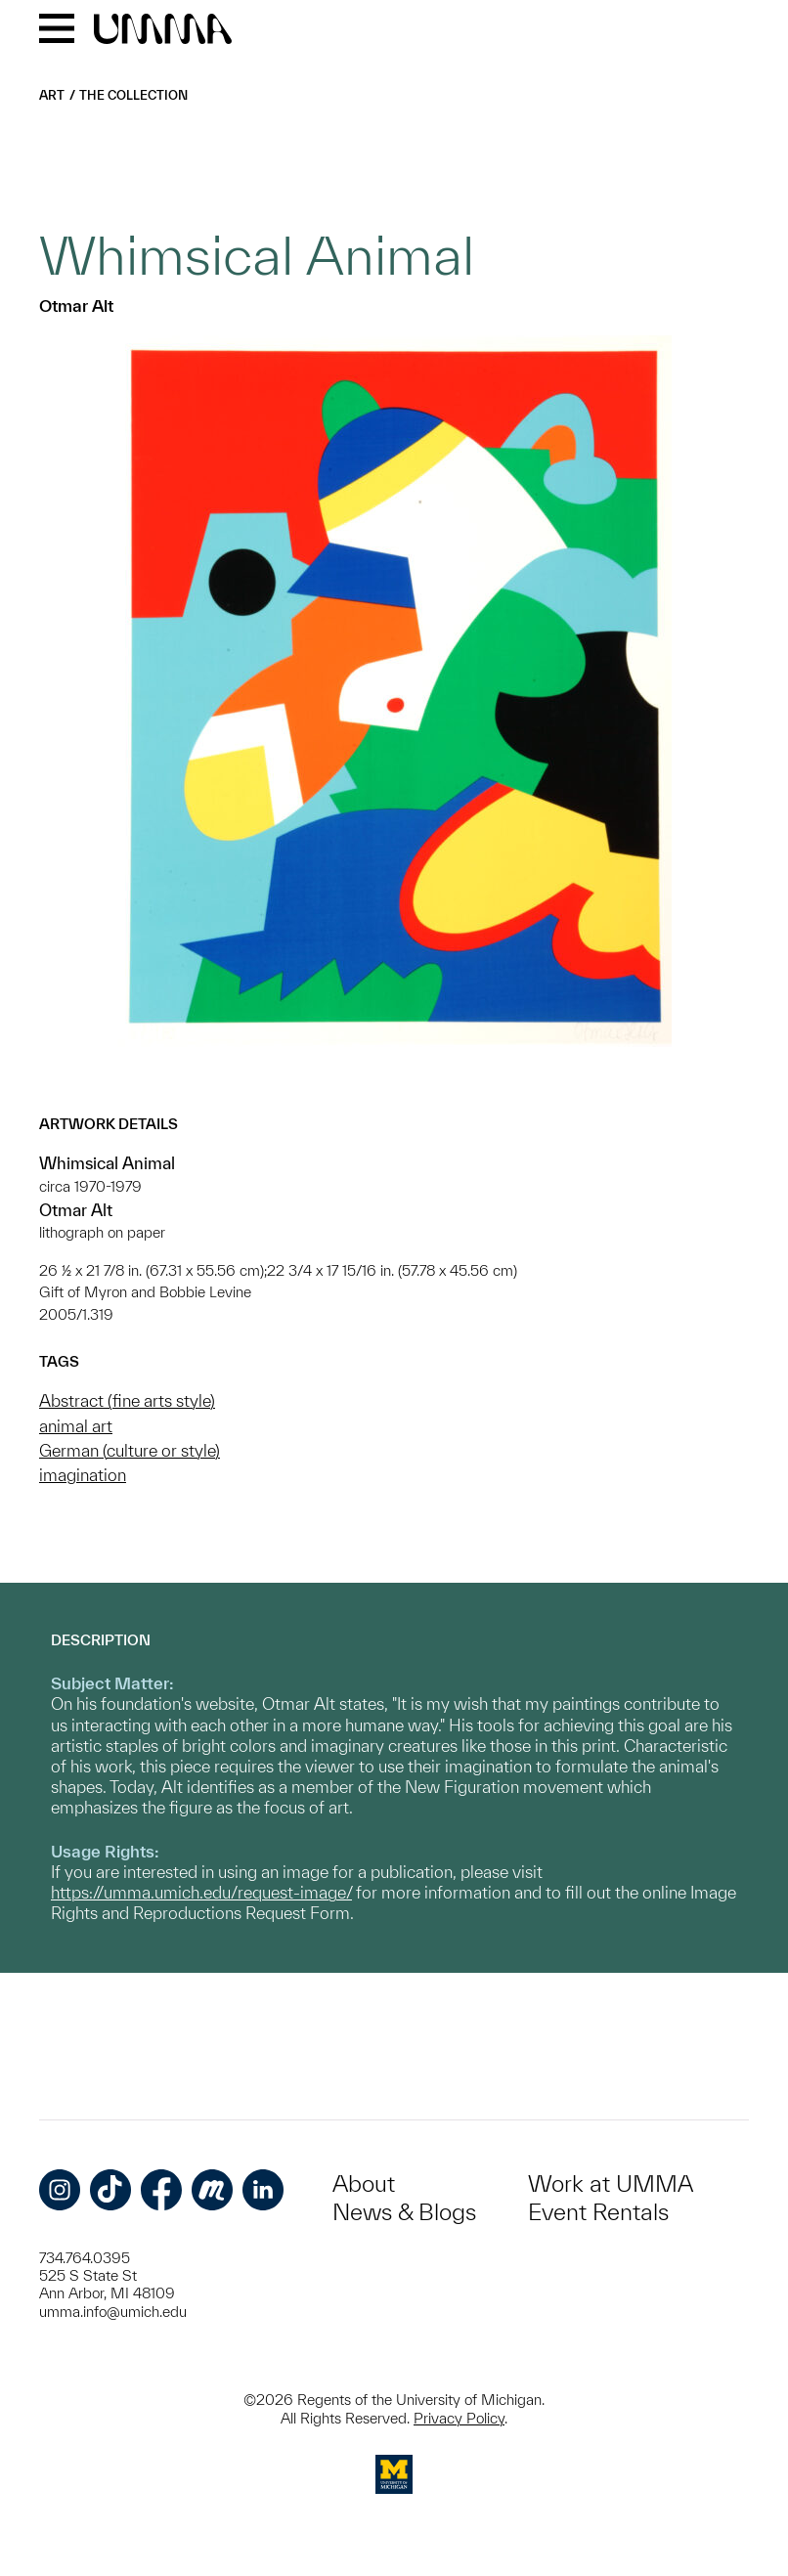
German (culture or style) (129, 1450)
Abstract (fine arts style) (127, 1400)
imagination (82, 1474)
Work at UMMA (610, 2183)
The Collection (133, 95)
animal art (75, 1426)
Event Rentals (598, 2212)
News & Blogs (404, 2212)
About (363, 2183)
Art (52, 95)
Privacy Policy (459, 2418)
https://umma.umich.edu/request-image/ (201, 1892)
